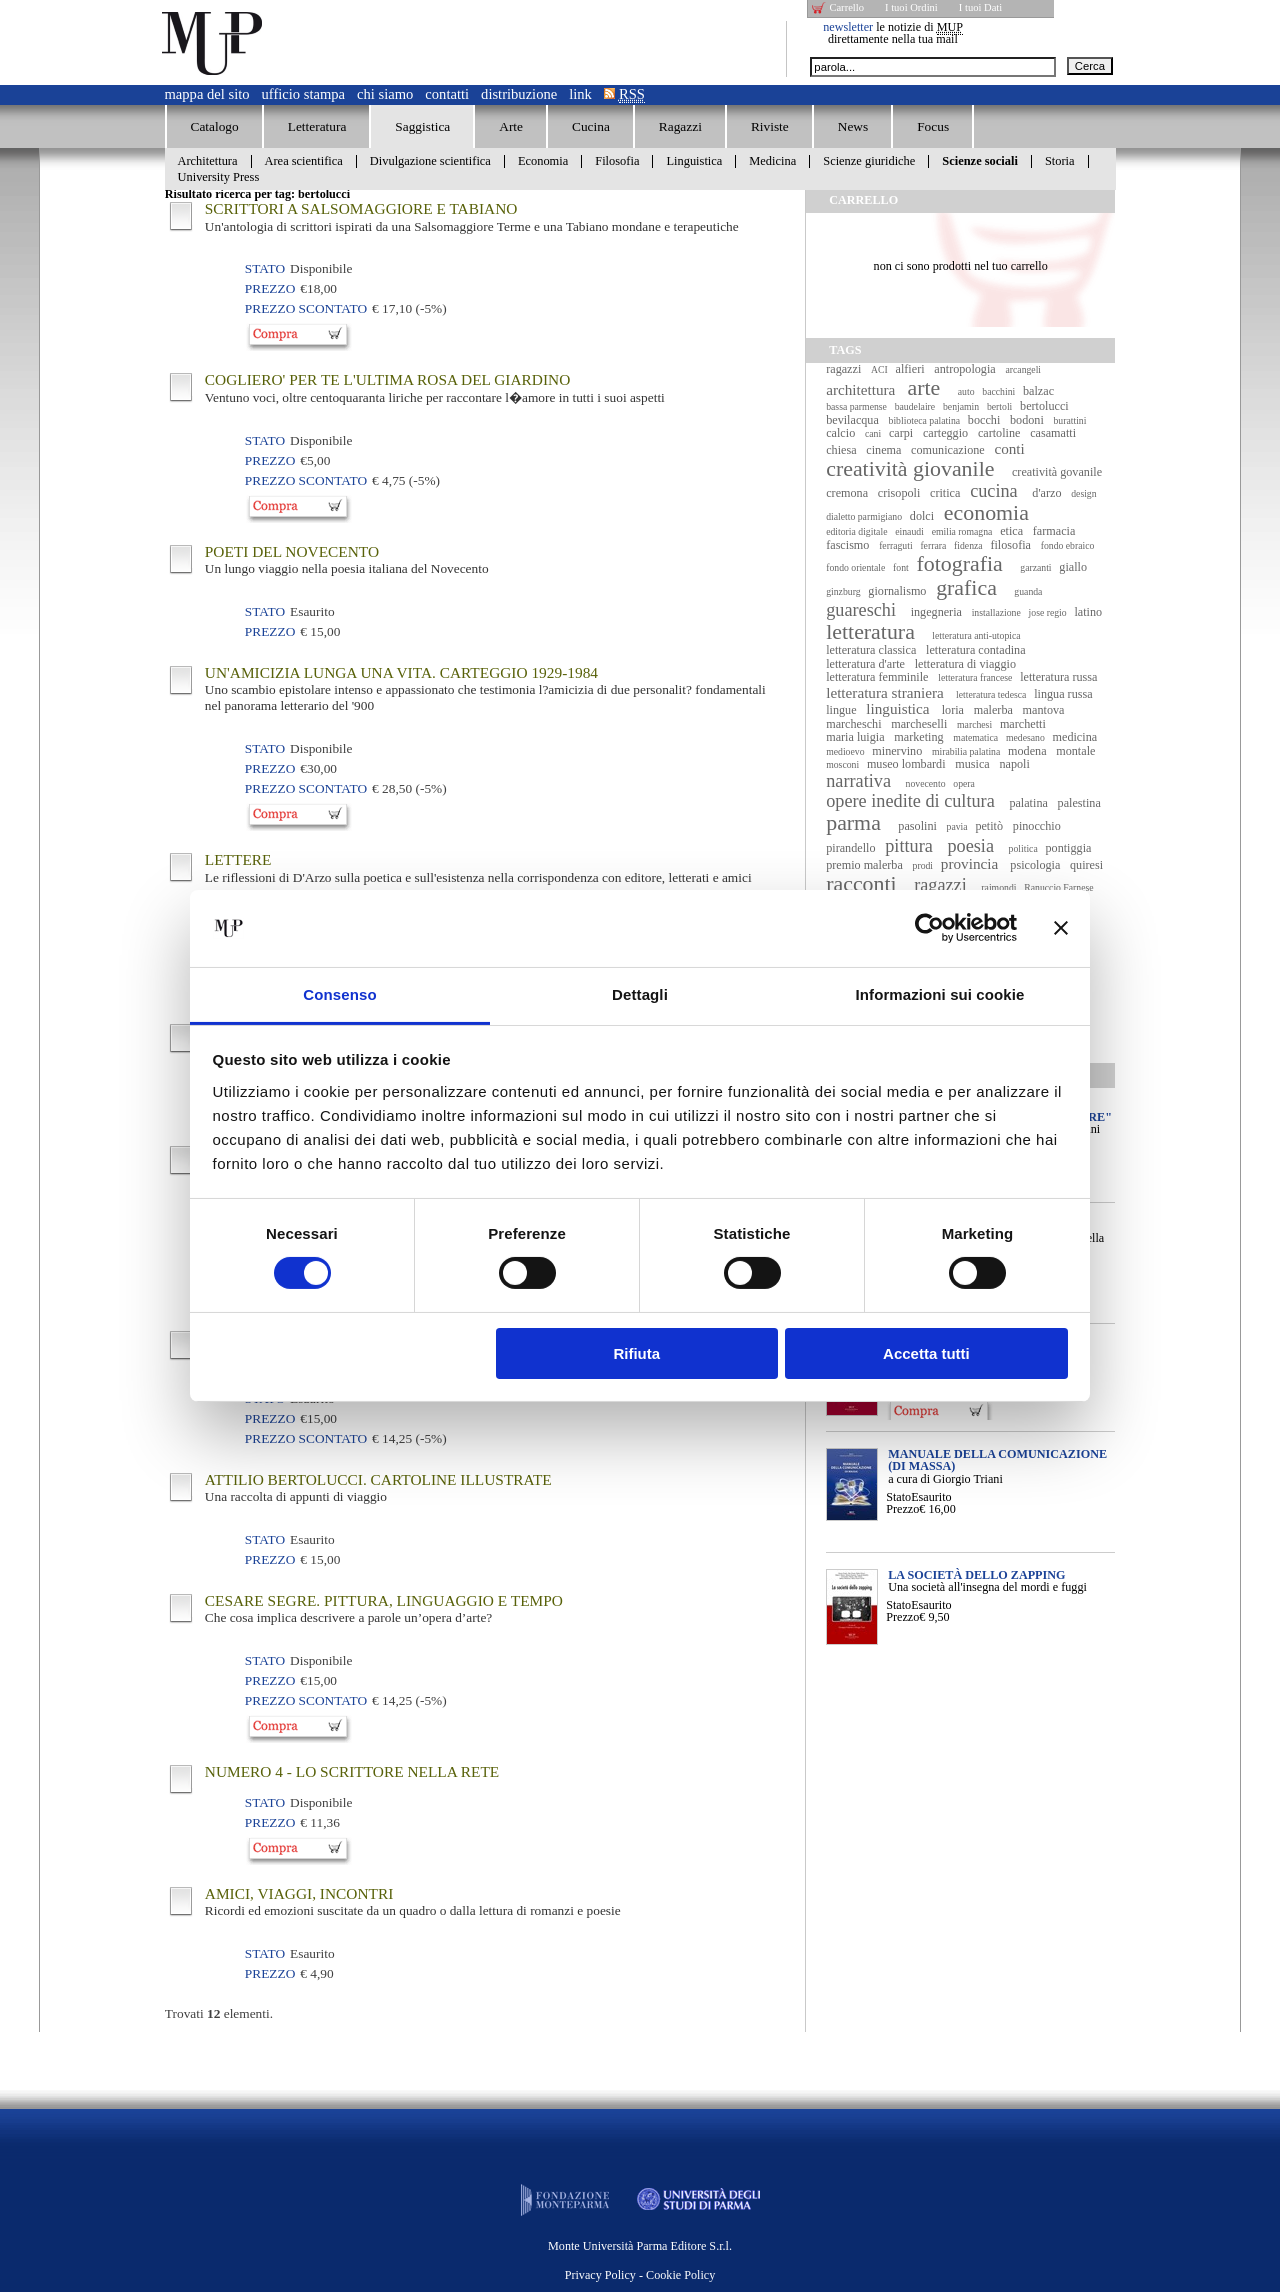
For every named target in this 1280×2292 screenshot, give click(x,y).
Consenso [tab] (339, 994)
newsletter (848, 27)
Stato (898, 1497)
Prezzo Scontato (306, 308)
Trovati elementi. (219, 2013)
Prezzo (902, 1509)
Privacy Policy (600, 2275)
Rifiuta (636, 1353)
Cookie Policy (680, 2275)
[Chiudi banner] (1061, 928)
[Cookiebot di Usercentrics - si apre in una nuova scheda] (929, 928)
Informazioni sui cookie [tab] (940, 994)
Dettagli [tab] (640, 994)
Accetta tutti (926, 1353)
